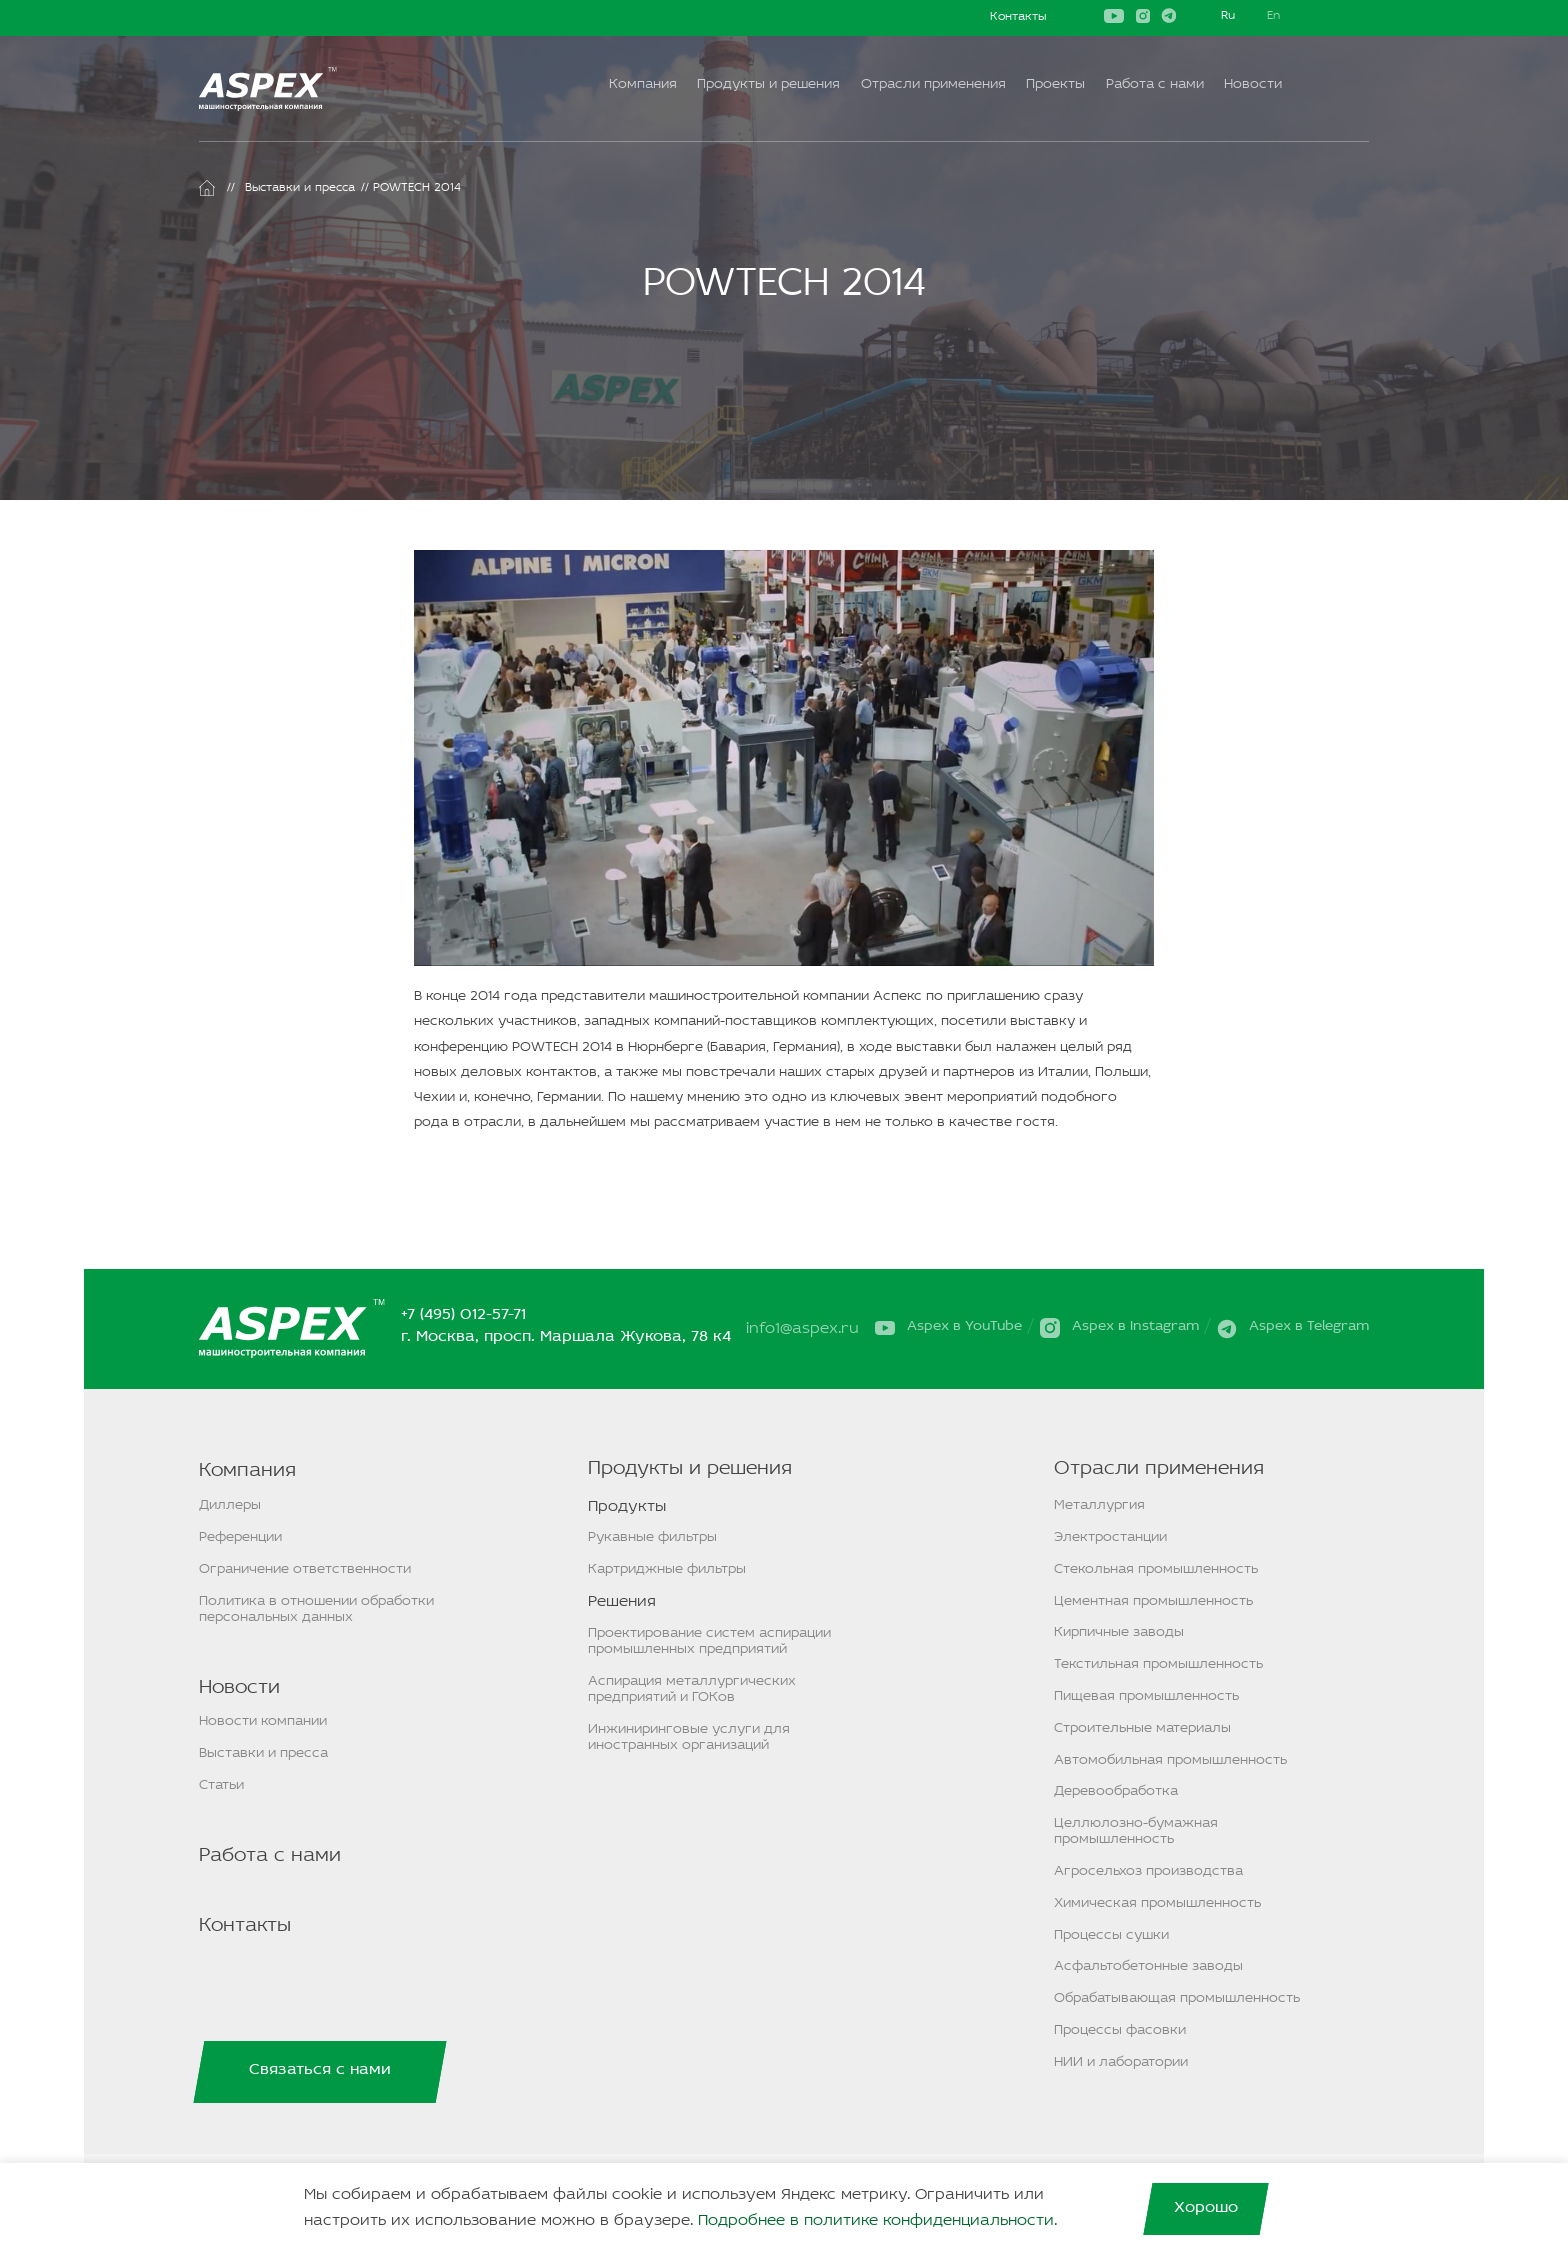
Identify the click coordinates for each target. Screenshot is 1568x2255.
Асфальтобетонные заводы (1148, 1966)
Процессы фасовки (1120, 2030)
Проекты (1055, 84)
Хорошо (1206, 2208)
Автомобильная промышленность (1170, 1760)
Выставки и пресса (300, 188)
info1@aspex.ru (804, 1329)
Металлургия (1099, 1505)
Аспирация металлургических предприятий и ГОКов (692, 1689)
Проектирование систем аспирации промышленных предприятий (709, 1641)
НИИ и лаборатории (1121, 2062)
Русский (1228, 18)
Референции (240, 1537)
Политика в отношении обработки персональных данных (316, 1609)
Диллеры (230, 1505)
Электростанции (1110, 1537)
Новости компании (263, 1721)
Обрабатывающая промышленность (1177, 1998)
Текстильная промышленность (1158, 1664)
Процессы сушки (1111, 1935)
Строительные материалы (1142, 1728)
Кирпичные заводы (1119, 1632)
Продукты (627, 1507)
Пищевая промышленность (1146, 1696)
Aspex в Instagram (1135, 1327)
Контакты (1018, 17)
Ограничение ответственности (305, 1569)
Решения (622, 1602)
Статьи (221, 1785)
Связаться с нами (320, 2070)
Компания (643, 84)
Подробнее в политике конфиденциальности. (877, 2221)
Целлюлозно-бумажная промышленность (1136, 1831)
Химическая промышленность (1157, 1903)
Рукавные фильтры (652, 1537)
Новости (1253, 84)
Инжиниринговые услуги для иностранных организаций (689, 1737)
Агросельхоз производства (1148, 1871)
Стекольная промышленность (1156, 1569)
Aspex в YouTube (964, 1327)
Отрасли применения (933, 84)
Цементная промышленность (1153, 1601)
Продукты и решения (768, 84)
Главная (207, 188)
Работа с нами (1155, 84)
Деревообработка (1116, 1791)
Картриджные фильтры (667, 1569)
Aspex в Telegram (1309, 1327)
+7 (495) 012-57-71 (465, 1315)
